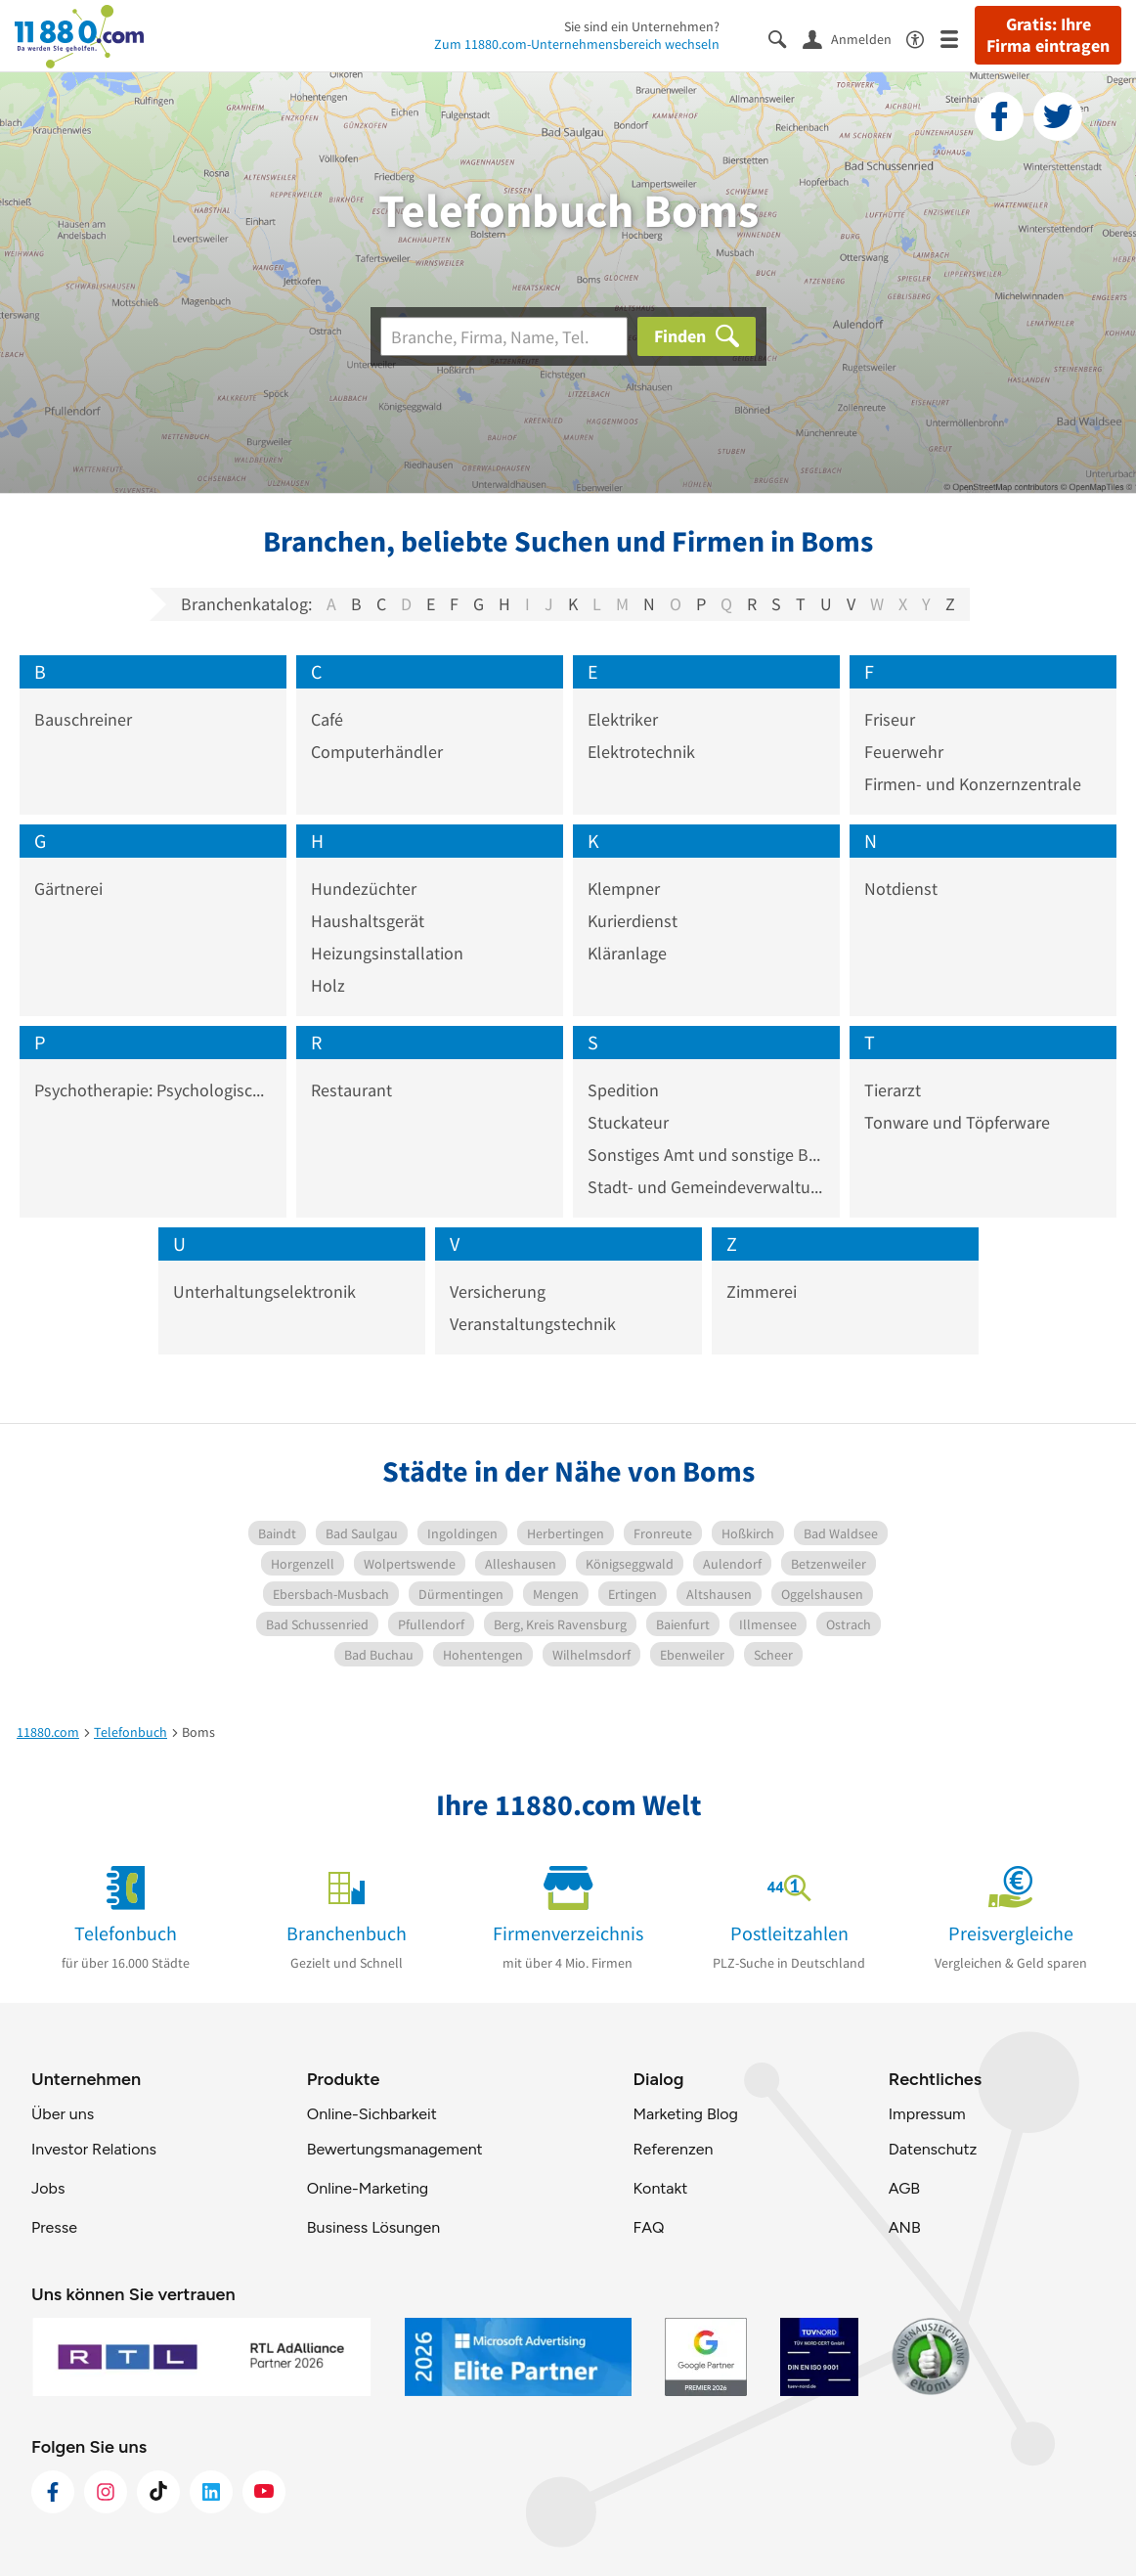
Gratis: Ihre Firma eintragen (1048, 35)
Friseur (889, 719)
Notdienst (901, 888)
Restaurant (351, 1090)
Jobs (48, 2188)
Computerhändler (377, 751)
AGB (904, 2188)
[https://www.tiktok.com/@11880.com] (158, 2491)
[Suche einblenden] (785, 37)
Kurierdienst (632, 921)
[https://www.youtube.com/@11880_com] (263, 2491)
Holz (328, 985)
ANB (905, 2227)
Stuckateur (628, 1122)
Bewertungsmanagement (395, 2149)
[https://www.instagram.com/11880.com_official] (105, 2491)
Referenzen (673, 2149)
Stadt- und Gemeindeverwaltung (706, 1187)
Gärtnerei (68, 888)
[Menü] (957, 37)
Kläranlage (627, 953)
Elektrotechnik (641, 751)
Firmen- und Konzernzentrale (972, 784)
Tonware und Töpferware (957, 1122)
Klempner (624, 888)
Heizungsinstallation (387, 953)
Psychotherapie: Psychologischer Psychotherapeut (153, 1090)
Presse (54, 2227)
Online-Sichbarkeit (372, 2114)
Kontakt (660, 2188)
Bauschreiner (83, 719)
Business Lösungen (373, 2227)
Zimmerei (761, 1291)
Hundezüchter (363, 888)
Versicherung (498, 1291)
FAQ (648, 2227)
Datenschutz (933, 2149)
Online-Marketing (367, 2188)
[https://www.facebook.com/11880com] (52, 2491)
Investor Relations (93, 2149)
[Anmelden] (854, 38)
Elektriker (623, 719)
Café (327, 719)
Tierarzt (892, 1090)
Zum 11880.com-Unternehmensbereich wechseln (577, 44)
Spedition (623, 1090)
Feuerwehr (903, 751)
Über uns (62, 2114)
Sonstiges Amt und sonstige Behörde (706, 1154)
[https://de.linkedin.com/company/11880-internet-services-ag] (211, 2491)
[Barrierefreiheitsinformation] (923, 37)
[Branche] (504, 336)
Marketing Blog (685, 2114)
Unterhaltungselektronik (264, 1291)
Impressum (927, 2114)
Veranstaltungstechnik (533, 1323)
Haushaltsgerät (367, 921)
